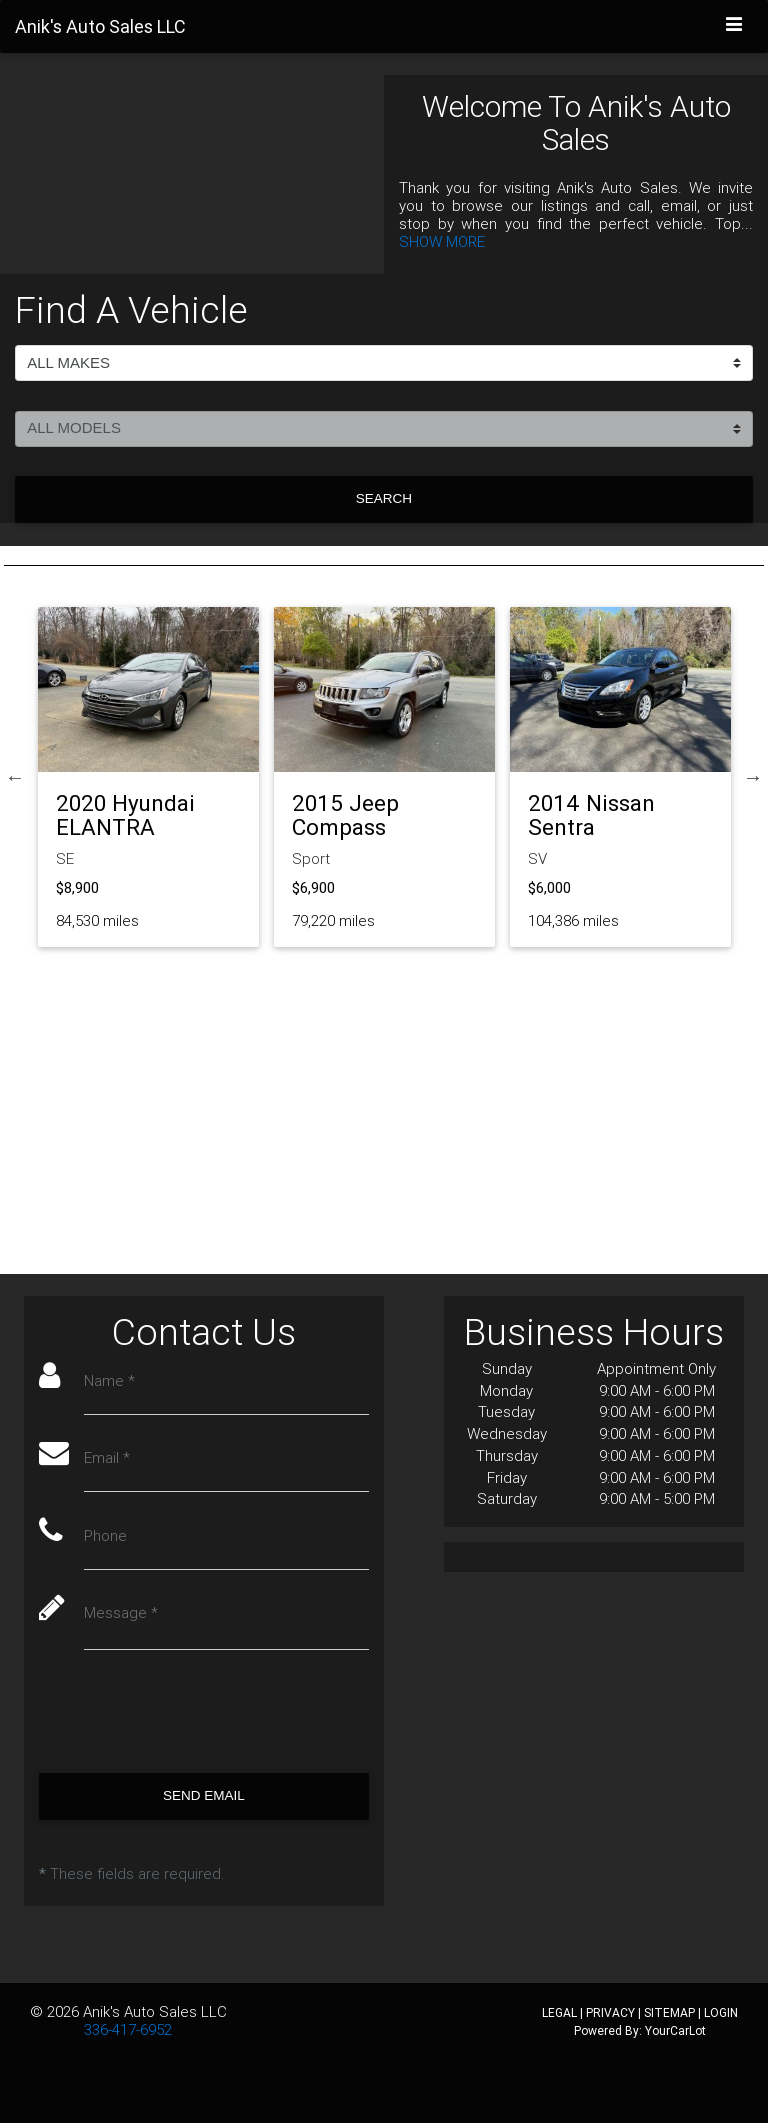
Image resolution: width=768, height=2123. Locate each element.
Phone (105, 1536)
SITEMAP (669, 2012)
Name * (109, 1381)
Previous (15, 777)
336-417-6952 (128, 2029)
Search (384, 498)
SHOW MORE (442, 241)
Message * (121, 1613)
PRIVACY (610, 2012)
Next (753, 777)
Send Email (204, 1795)
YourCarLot (675, 2030)
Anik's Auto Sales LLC (155, 2011)
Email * (107, 1458)
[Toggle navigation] (734, 25)
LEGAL (559, 2012)
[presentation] (191, 1712)
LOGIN (721, 2012)
